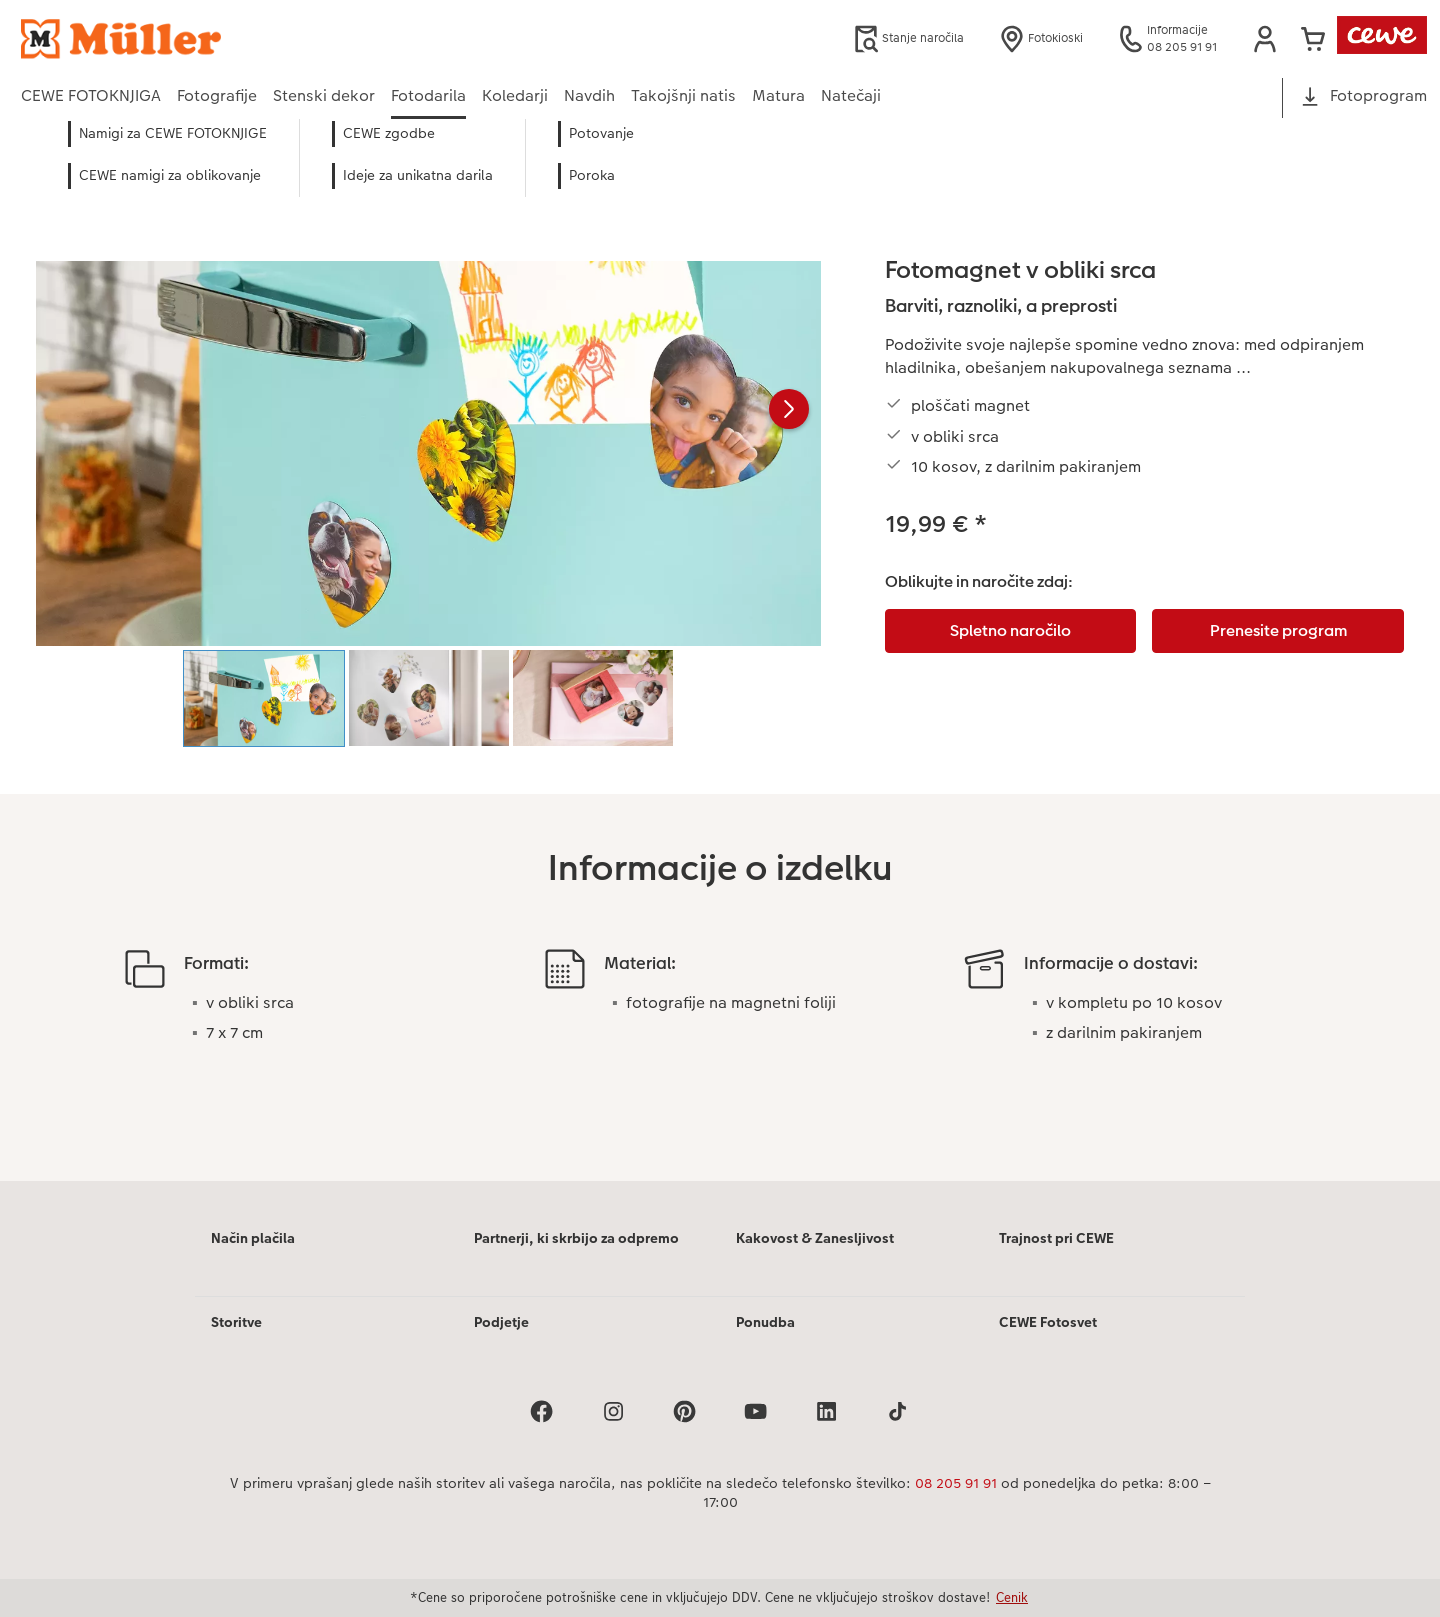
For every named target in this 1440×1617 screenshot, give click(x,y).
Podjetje (501, 1322)
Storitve (236, 1322)
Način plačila (253, 1238)
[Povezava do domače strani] (217, 38)
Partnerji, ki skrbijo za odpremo (576, 1238)
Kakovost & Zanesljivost (815, 1238)
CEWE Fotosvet (1048, 1322)
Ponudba (765, 1322)
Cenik (1012, 1597)
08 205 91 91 (956, 1483)
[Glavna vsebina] (720, 677)
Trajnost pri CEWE (1056, 1238)
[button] (1265, 39)
